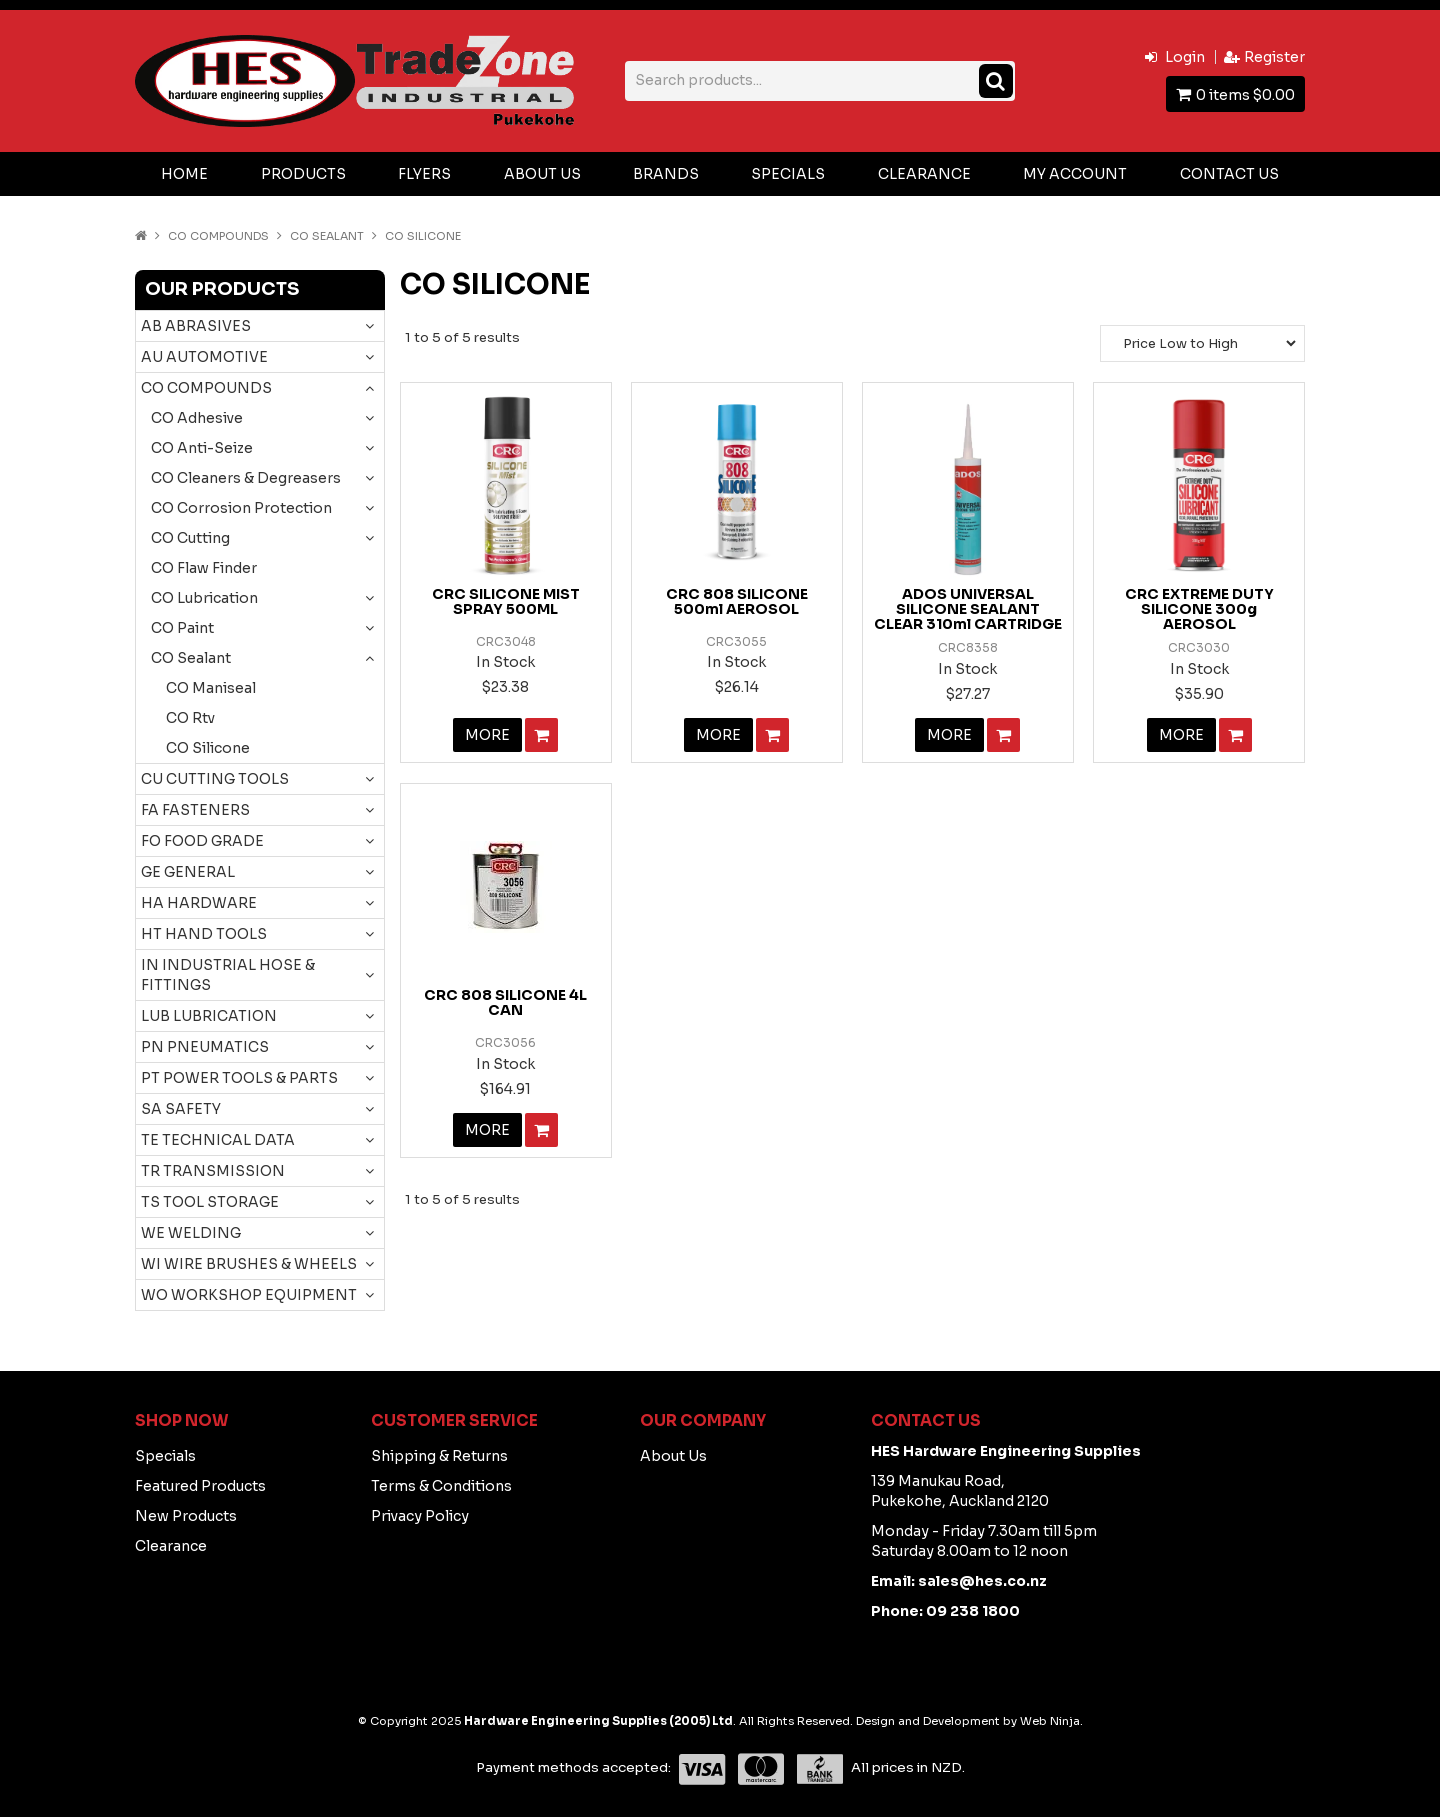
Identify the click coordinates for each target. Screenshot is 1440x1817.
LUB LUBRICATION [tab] (209, 1016)
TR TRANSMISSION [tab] (213, 1171)
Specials (788, 174)
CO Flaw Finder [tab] (204, 568)
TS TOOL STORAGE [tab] (210, 1202)
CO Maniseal (211, 688)
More (487, 735)
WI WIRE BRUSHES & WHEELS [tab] (249, 1264)
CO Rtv (190, 718)
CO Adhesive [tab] (197, 418)
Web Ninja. (1051, 1721)
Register (1274, 57)
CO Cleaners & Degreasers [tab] (246, 478)
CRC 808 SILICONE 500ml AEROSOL (737, 601)
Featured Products (200, 1486)
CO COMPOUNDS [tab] (206, 388)
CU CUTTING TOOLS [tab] (215, 779)
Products (303, 174)
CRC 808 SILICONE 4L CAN (505, 1002)
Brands (666, 174)
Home (184, 174)
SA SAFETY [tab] (181, 1109)
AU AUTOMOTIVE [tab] (204, 357)
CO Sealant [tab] (191, 658)
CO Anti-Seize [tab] (202, 448)
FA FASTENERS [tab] (195, 810)
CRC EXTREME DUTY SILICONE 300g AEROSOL (1199, 609)
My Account (1075, 174)
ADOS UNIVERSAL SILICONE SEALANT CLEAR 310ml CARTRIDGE (968, 609)
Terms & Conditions (441, 1486)
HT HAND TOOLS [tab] (204, 934)
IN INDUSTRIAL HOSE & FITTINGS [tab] (228, 975)
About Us (542, 174)
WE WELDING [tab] (191, 1233)
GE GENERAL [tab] (188, 872)
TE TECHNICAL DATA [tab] (218, 1140)
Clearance (924, 174)
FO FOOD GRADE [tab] (202, 841)
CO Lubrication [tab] (204, 598)
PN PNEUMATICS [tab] (205, 1047)
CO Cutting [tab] (190, 538)
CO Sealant (327, 236)
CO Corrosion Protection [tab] (241, 508)
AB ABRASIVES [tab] (196, 326)
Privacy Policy (420, 1516)
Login (1185, 57)
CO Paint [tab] (182, 628)
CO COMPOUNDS (218, 236)
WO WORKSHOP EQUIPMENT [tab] (249, 1295)
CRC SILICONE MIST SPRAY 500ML (506, 601)
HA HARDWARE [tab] (199, 903)
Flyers (424, 174)
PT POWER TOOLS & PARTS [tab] (239, 1078)
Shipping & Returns (439, 1456)
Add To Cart (541, 735)
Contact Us (1229, 174)
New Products (186, 1516)
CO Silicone (208, 748)
